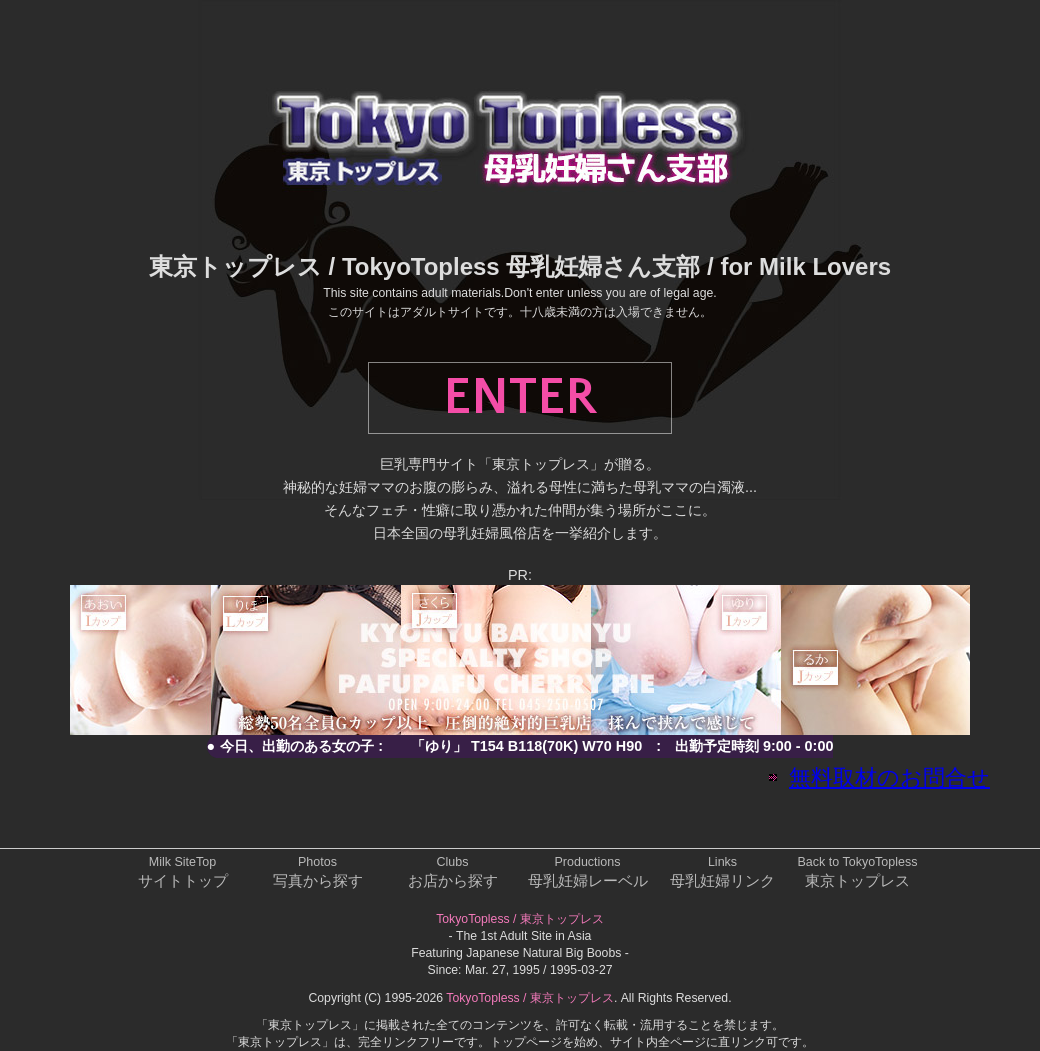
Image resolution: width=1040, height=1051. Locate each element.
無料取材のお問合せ (889, 777)
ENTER (520, 398)
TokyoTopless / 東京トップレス (520, 919)
